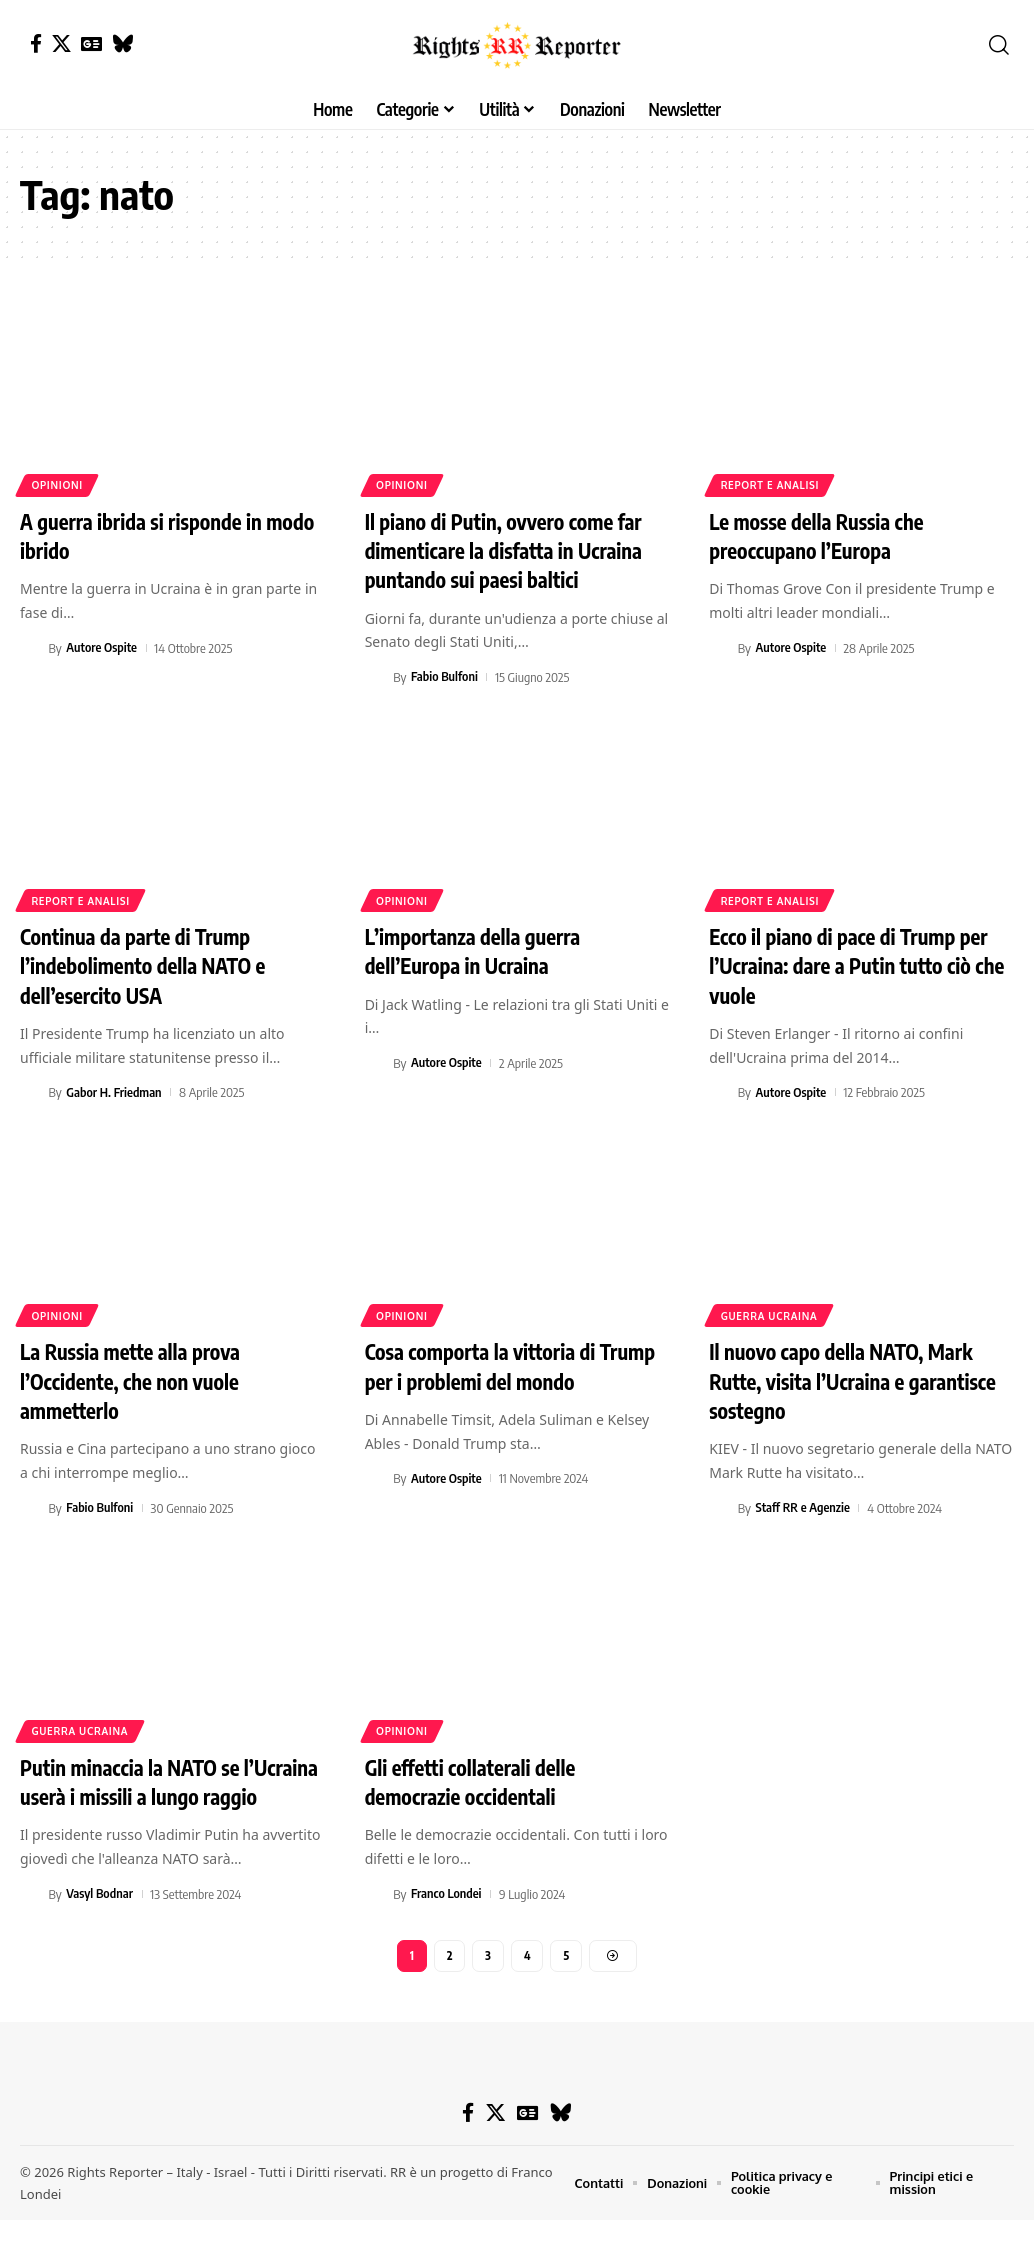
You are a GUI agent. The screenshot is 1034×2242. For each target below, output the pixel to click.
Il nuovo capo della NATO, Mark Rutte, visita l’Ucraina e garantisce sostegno (850, 1375)
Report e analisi (770, 485)
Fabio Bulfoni (445, 675)
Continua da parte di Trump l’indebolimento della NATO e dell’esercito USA (151, 962)
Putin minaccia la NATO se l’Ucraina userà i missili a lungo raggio (158, 1788)
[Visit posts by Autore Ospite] (31, 647)
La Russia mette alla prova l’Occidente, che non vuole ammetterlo (138, 1375)
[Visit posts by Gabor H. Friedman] (31, 1088)
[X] (61, 43)
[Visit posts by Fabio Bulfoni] (376, 675)
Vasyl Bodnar (100, 1915)
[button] (999, 45)
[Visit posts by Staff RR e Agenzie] (720, 1502)
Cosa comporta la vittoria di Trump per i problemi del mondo (509, 1361)
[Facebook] (36, 43)
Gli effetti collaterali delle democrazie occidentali (478, 1774)
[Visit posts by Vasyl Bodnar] (31, 1915)
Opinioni (58, 485)
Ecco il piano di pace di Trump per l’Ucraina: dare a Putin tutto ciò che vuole (858, 962)
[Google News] (91, 43)
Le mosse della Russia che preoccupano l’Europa (824, 535)
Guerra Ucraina (769, 1311)
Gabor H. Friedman (115, 1088)
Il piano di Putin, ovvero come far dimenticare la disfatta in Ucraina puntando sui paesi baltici (514, 549)
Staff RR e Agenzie (804, 1502)
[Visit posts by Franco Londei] (376, 1886)
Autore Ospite (102, 647)
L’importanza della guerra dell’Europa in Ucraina (480, 948)
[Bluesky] (122, 43)
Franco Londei (447, 1886)
